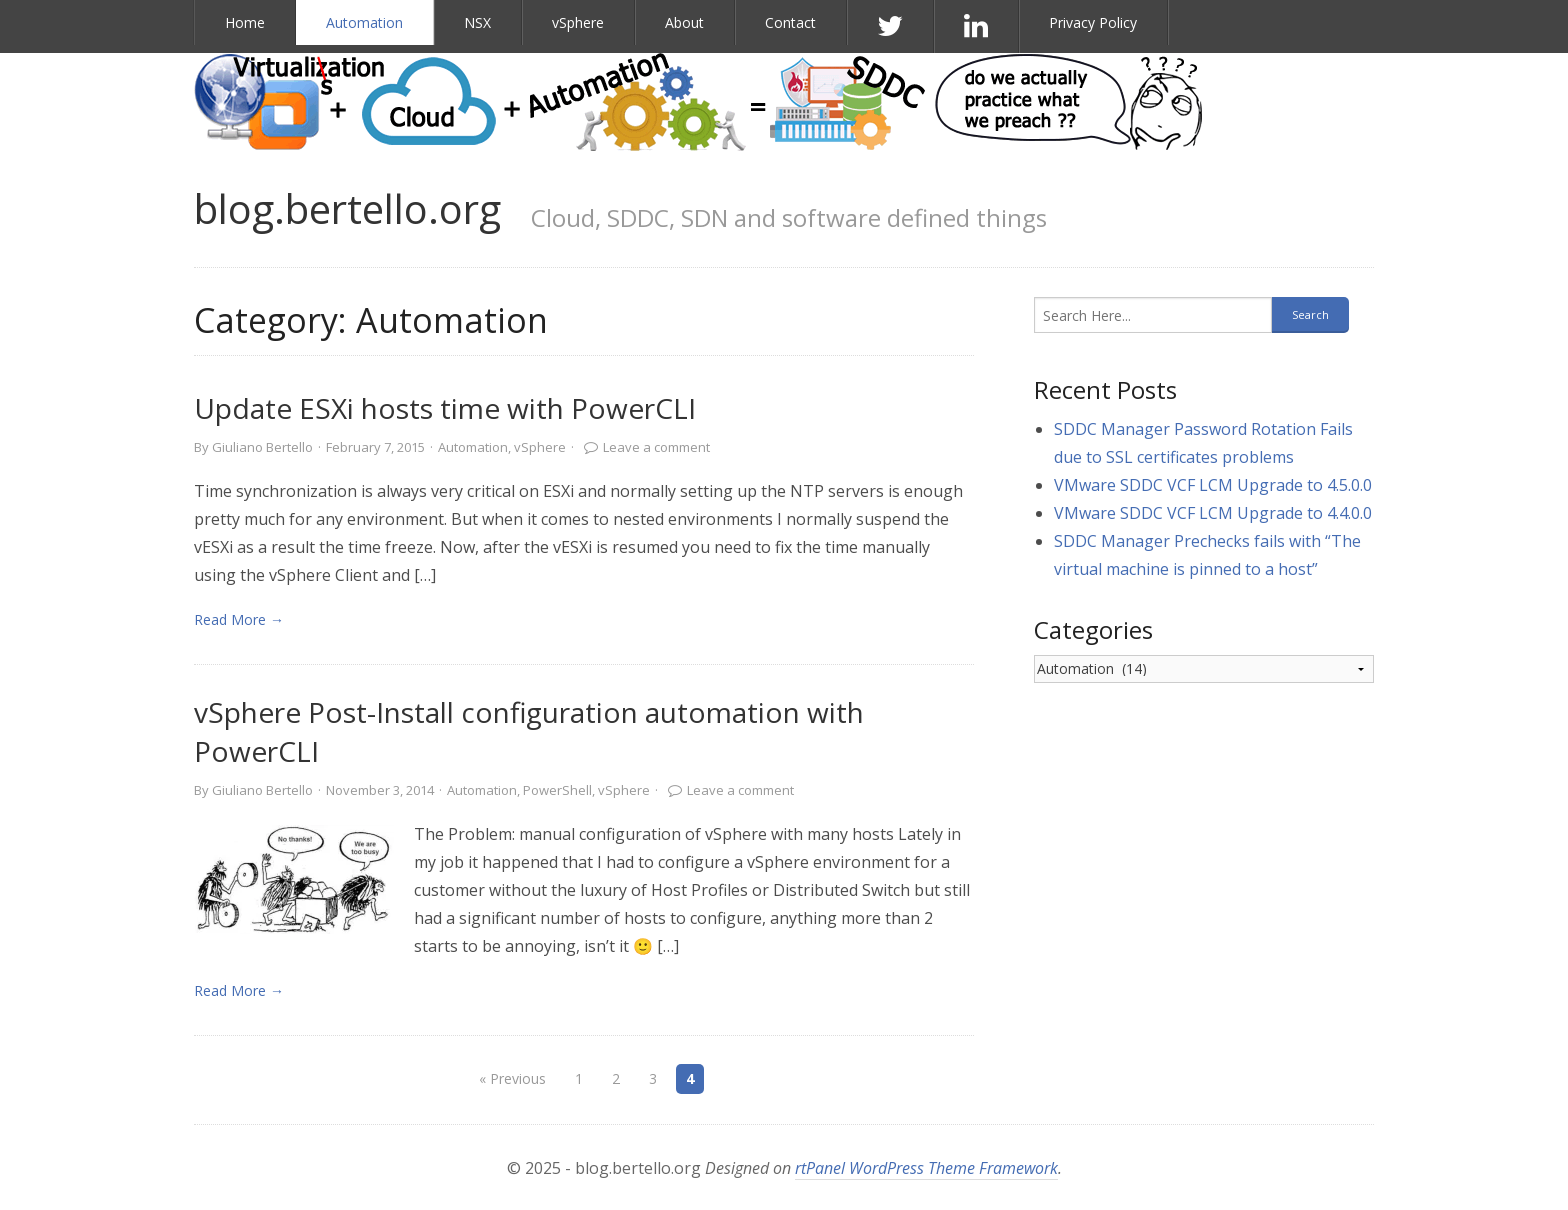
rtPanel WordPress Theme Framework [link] (926, 1168)
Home (245, 22)
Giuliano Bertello (262, 447)
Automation (364, 22)
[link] (294, 879)
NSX (477, 22)
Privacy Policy (1093, 22)
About (684, 22)
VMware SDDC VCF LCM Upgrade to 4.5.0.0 (1213, 485)
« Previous (512, 1078)
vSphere (578, 22)
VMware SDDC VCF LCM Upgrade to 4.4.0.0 (1213, 513)
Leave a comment (656, 447)
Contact (790, 22)
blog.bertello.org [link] (347, 208)
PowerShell (557, 790)
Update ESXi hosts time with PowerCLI (445, 408)
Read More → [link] (239, 619)
